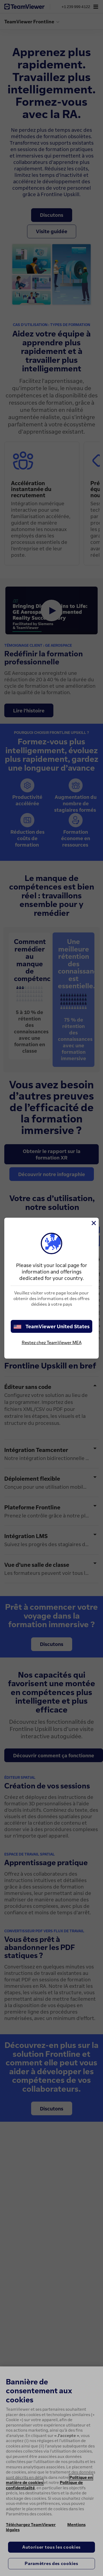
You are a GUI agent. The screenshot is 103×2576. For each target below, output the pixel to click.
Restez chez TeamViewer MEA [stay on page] (52, 1342)
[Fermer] (93, 1223)
